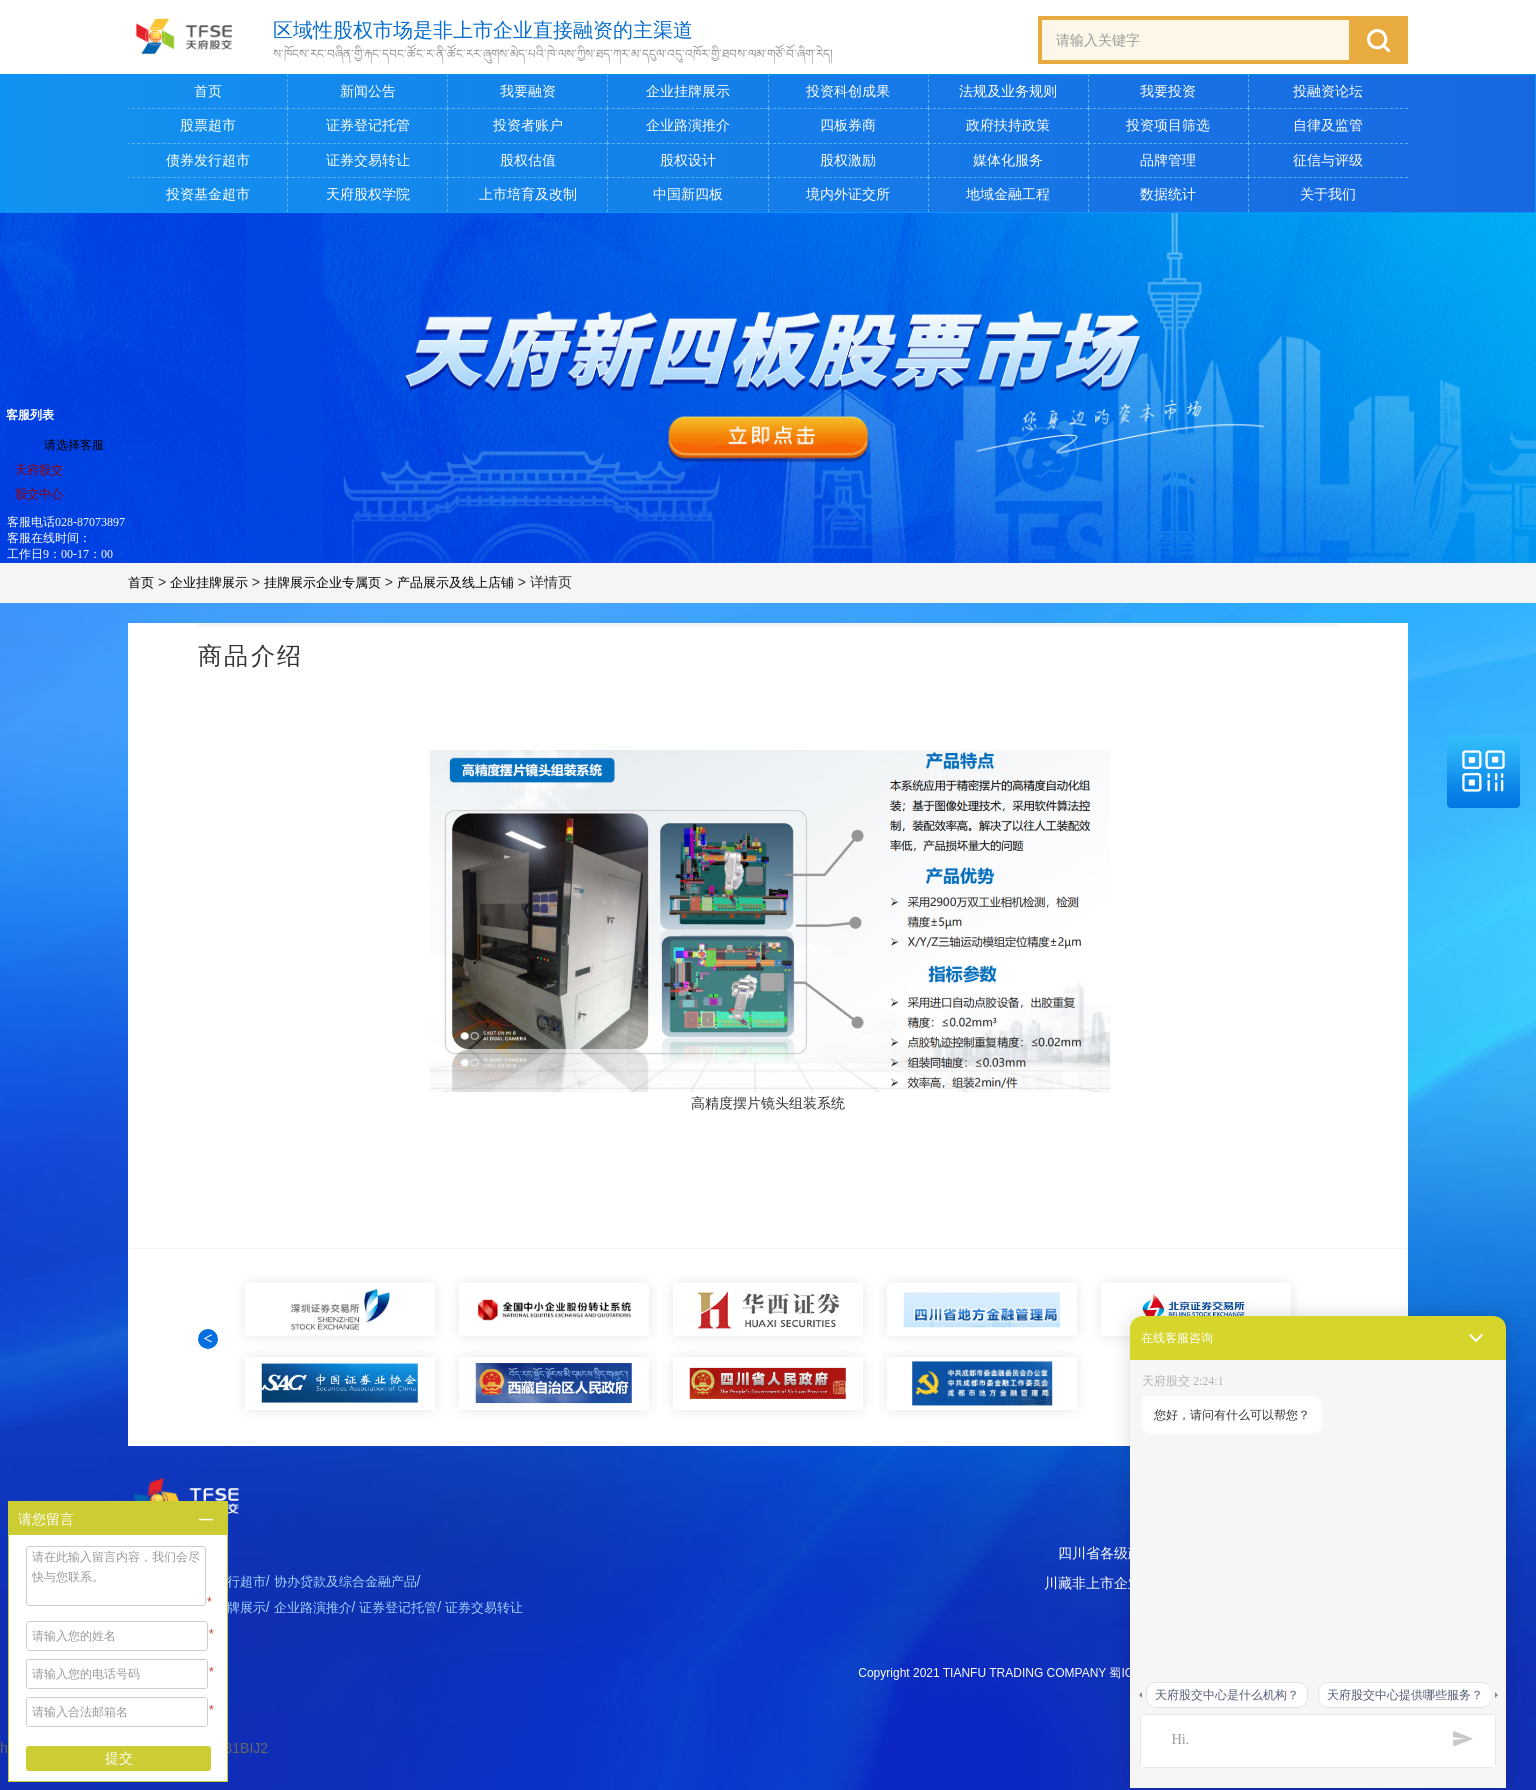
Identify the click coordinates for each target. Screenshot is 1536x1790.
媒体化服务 (1008, 164)
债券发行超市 (208, 164)
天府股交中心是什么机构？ (1227, 1695)
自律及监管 (1328, 130)
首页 (208, 96)
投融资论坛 (1328, 96)
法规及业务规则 (1008, 96)
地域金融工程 (1008, 199)
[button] (208, 1358)
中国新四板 (688, 199)
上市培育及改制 (528, 199)
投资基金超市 (208, 199)
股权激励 (848, 164)
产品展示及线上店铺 (477, 587)
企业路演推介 (688, 130)
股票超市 (208, 130)
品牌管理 (1168, 164)
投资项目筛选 (1168, 130)
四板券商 (848, 130)
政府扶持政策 (1008, 130)
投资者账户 (528, 130)
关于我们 (1328, 199)
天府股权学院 (368, 199)
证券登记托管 (368, 130)
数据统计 (1168, 199)
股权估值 (528, 164)
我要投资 (1168, 96)
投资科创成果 (848, 96)
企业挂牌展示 (688, 96)
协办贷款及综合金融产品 (361, 1620)
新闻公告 (368, 96)
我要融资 (528, 96)
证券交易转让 (368, 164)
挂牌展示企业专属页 (335, 587)
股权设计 (688, 164)
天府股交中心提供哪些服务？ (1405, 1695)
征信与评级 (1328, 164)
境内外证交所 (848, 199)
